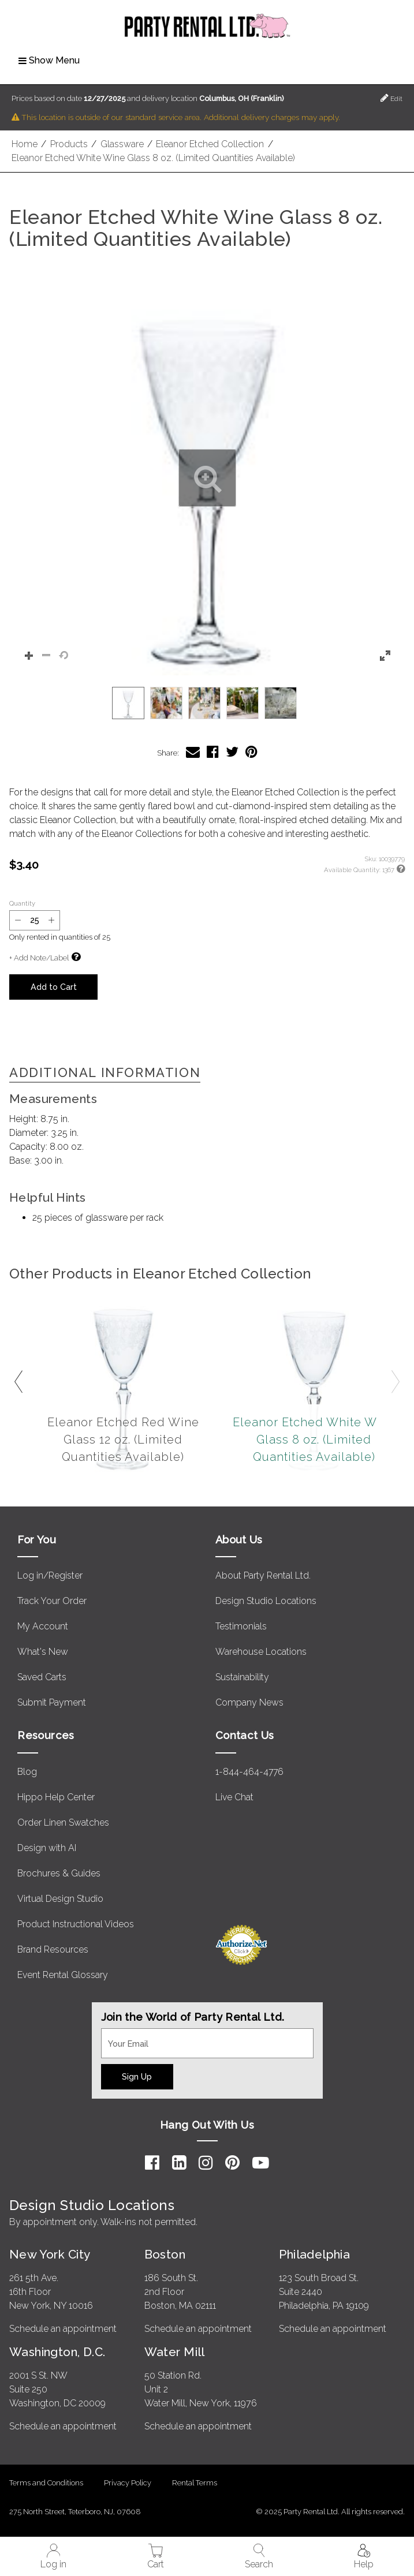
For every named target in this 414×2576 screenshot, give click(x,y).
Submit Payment (51, 1702)
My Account (42, 1626)
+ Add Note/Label (39, 958)
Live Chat (234, 1797)
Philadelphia (314, 2254)
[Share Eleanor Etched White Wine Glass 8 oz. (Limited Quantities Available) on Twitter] (232, 751)
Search (259, 2557)
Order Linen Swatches (63, 1822)
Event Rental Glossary (62, 1974)
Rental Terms (194, 2482)
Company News (249, 1702)
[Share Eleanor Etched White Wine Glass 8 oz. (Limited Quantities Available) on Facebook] (213, 751)
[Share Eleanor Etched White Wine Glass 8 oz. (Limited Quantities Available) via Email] (193, 751)
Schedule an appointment (63, 2328)
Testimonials (241, 1626)
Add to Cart (54, 987)
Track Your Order (52, 1600)
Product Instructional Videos (75, 1924)
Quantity (22, 903)
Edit (391, 98)
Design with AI (46, 1847)
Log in (53, 2557)
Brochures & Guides (58, 1873)
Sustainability (242, 1677)
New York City (49, 2254)
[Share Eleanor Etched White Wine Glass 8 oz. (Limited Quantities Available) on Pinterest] (251, 751)
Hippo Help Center (56, 1797)
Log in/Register (50, 1575)
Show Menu (49, 60)
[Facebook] (152, 2163)
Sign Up (137, 2076)
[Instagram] (206, 2163)
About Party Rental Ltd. (263, 1575)
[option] (128, 703)
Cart (155, 2557)
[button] (207, 477)
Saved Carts (41, 1677)
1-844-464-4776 (249, 1771)
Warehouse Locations (261, 1651)
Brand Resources (52, 1949)
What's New (42, 1651)
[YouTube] (260, 2163)
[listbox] (207, 703)
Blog (27, 1771)
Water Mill (174, 2352)
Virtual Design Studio (60, 1898)
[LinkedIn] (179, 2163)
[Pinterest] (232, 2163)
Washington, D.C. (57, 2352)
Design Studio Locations (265, 1600)
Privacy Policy (127, 2482)
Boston (165, 2254)
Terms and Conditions (46, 2482)
